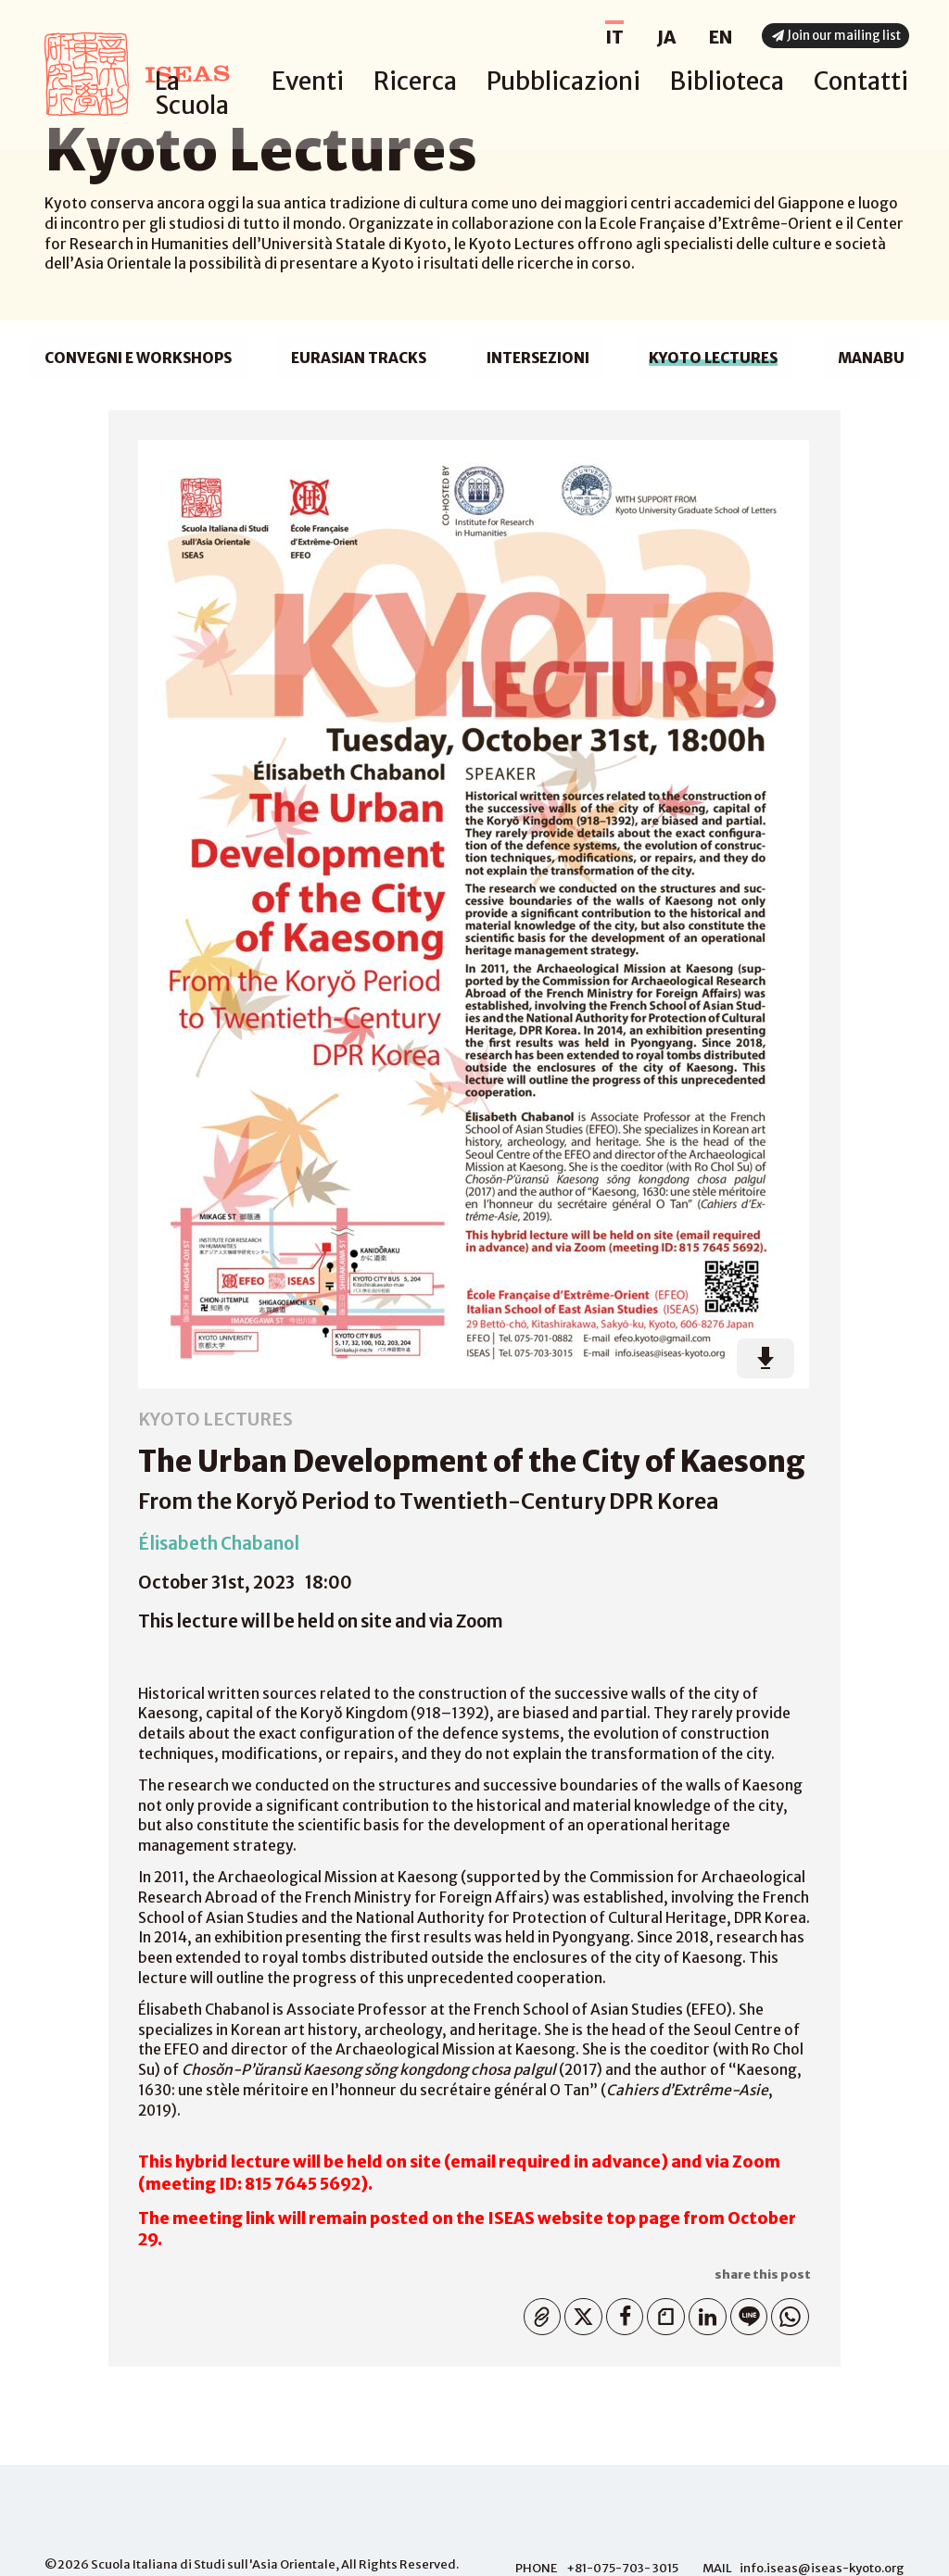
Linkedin (703, 2313)
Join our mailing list (839, 37)
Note (662, 2313)
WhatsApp (786, 2313)
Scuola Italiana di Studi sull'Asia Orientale (213, 2564)
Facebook (620, 2313)
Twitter (579, 2313)
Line (745, 2313)
